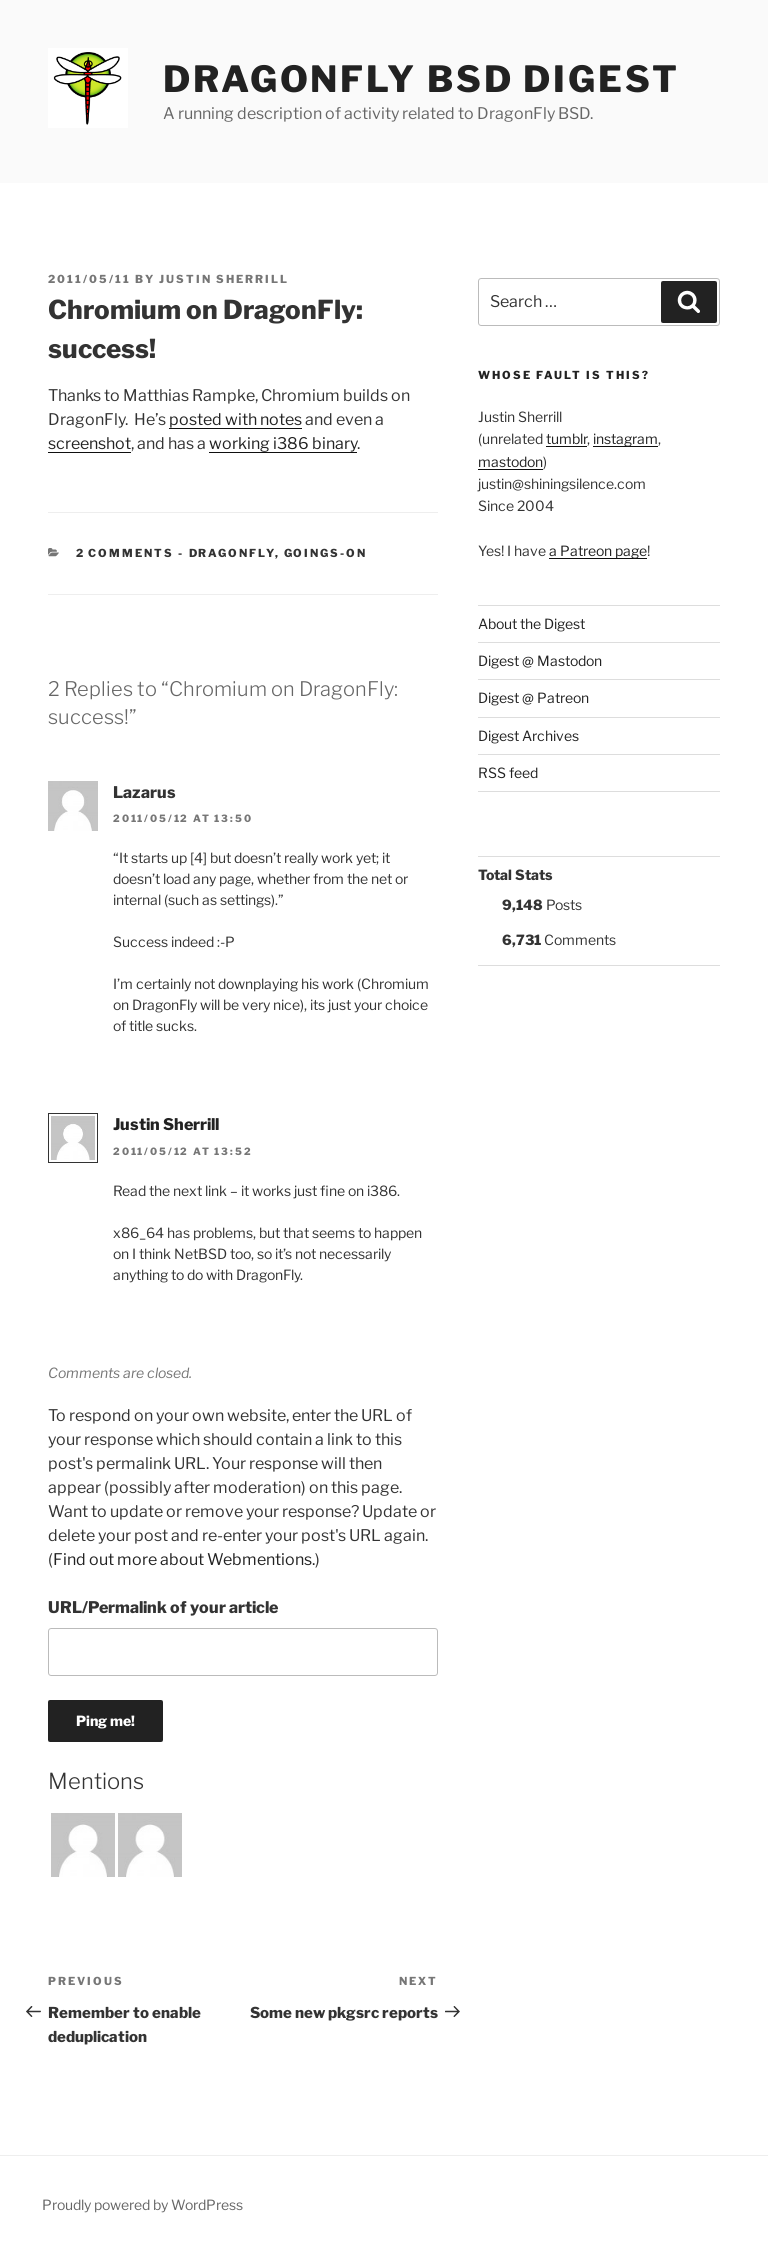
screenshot (89, 443)
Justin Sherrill (224, 279)
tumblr (566, 438)
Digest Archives (528, 735)
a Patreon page (598, 550)
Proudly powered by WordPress (142, 2204)
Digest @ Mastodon (540, 660)
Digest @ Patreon (533, 697)
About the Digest (531, 623)
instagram (625, 438)
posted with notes (235, 419)
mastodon (510, 461)
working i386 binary (283, 443)
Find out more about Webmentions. (184, 1559)
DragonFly (232, 553)
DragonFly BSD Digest (421, 79)
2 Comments (125, 553)
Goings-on (326, 553)
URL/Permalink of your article (163, 1607)
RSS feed (508, 772)
